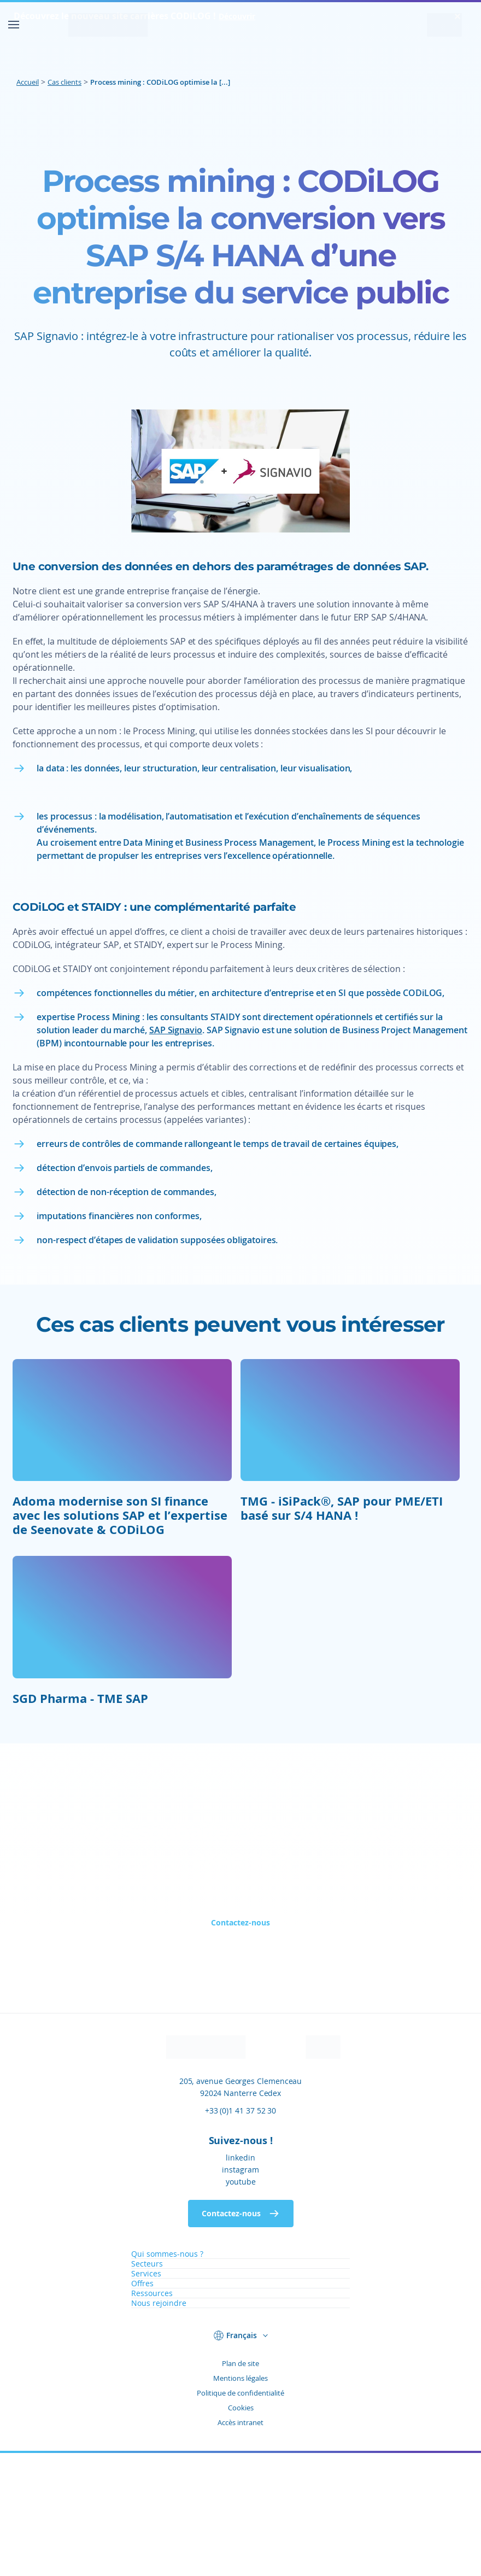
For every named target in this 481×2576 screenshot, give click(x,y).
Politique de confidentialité (240, 2516)
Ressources (152, 2416)
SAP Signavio (175, 1153)
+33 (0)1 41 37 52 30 (240, 2233)
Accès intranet (240, 2545)
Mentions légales (240, 2501)
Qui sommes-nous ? (167, 2377)
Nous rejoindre (158, 2426)
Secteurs (147, 2386)
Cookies (241, 2531)
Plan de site (240, 2486)
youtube (241, 2304)
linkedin (240, 2280)
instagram (240, 2292)
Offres (142, 2406)
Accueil (27, 82)
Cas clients (64, 82)
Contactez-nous (240, 2045)
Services (146, 2396)
